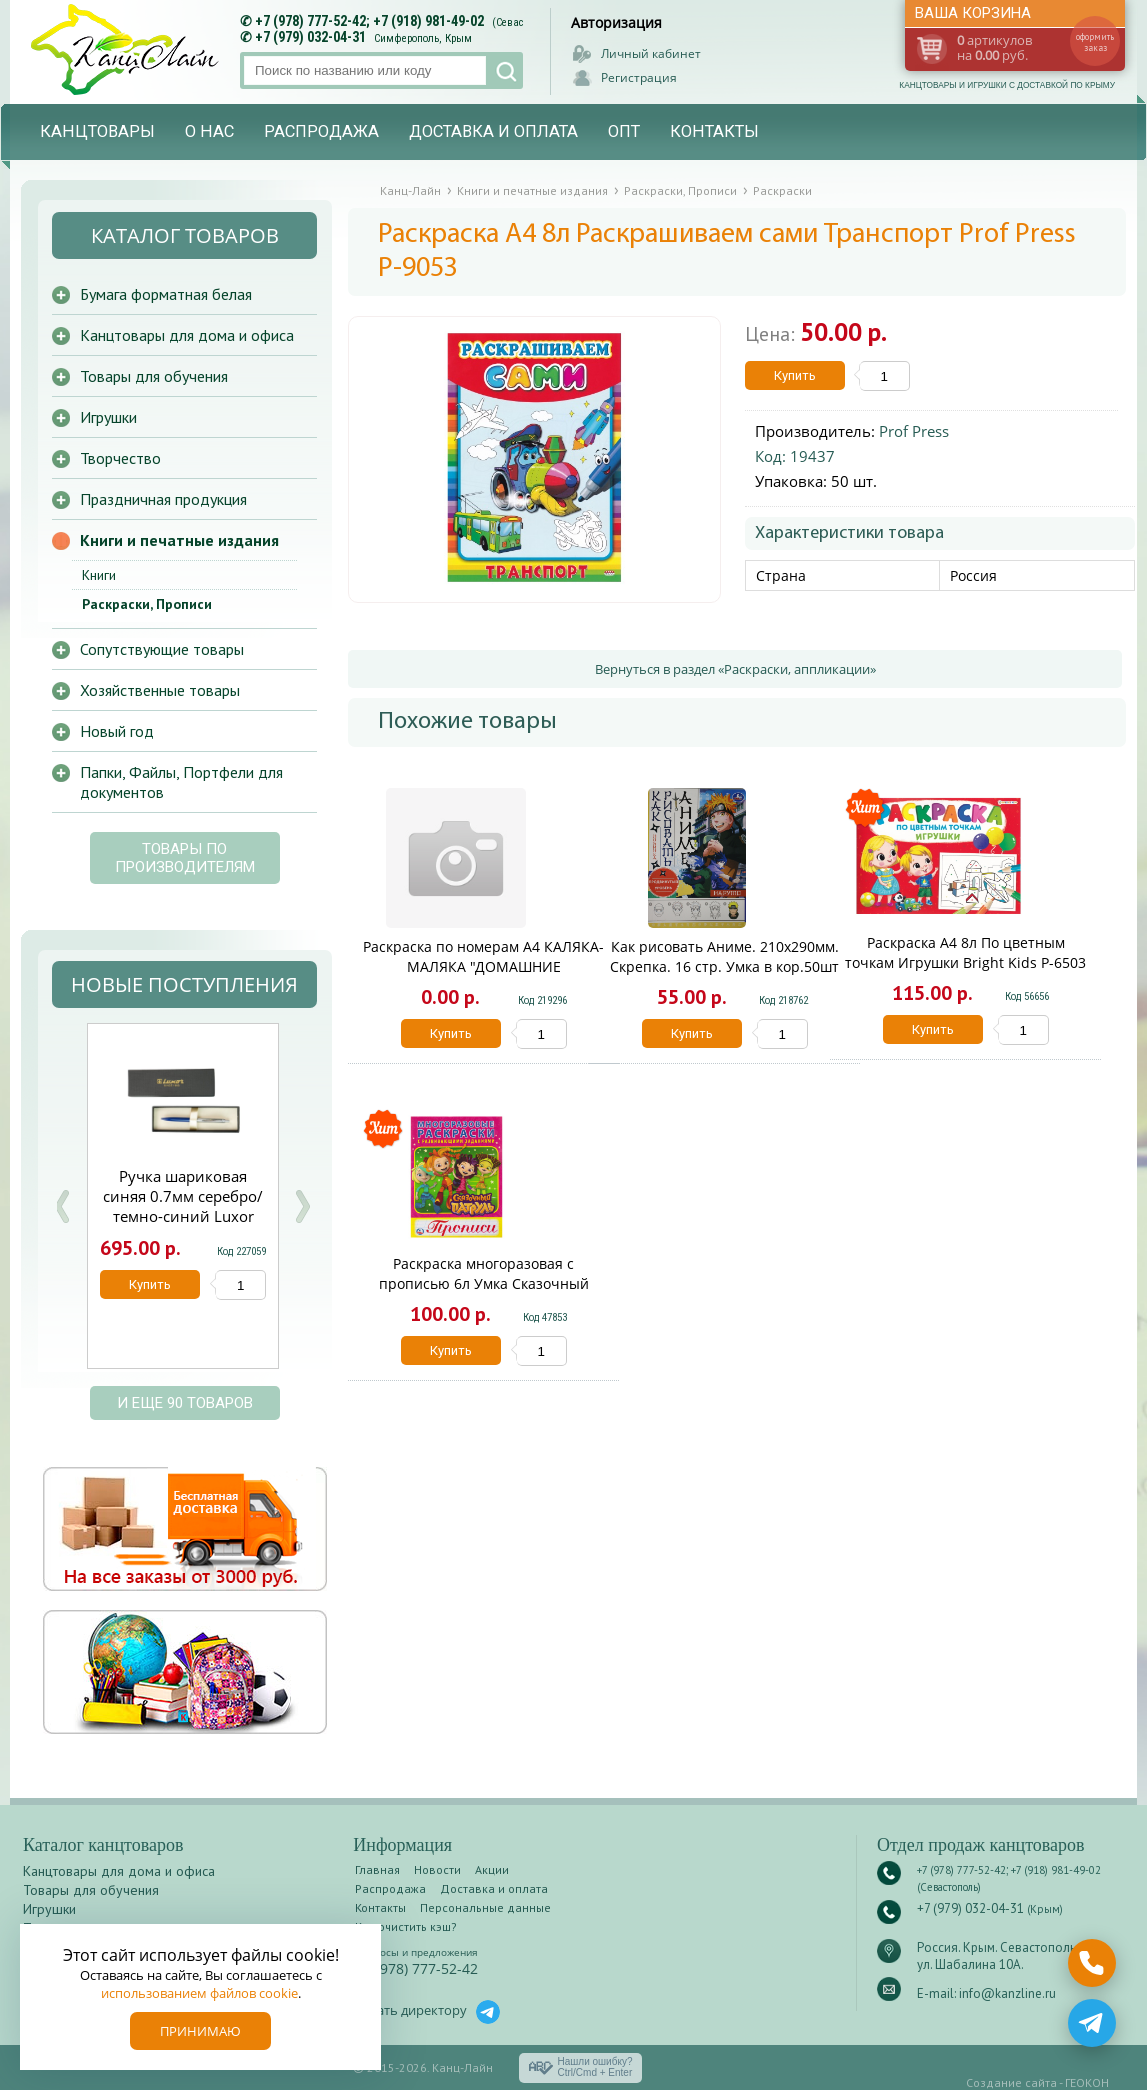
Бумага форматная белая (166, 294)
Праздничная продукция (163, 499)
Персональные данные (485, 1907)
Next (302, 1206)
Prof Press (914, 431)
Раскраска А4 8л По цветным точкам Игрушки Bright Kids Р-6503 (965, 952)
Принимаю (200, 2031)
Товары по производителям (185, 858)
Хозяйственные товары (160, 690)
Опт (624, 131)
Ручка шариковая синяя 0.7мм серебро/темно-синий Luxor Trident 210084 (183, 1206)
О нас (209, 131)
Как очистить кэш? (406, 1926)
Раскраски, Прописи (147, 604)
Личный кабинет (651, 53)
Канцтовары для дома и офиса (187, 335)
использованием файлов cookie (199, 1993)
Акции (492, 1869)
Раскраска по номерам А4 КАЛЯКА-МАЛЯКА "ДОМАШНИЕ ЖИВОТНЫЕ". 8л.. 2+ (483, 966)
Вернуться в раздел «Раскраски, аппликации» (735, 669)
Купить (795, 375)
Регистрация (639, 77)
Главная (377, 1869)
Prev (62, 1206)
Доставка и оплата (493, 131)
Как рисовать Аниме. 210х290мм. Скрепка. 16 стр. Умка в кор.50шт (724, 956)
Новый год (117, 731)
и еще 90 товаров (185, 1403)
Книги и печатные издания (179, 540)
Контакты (714, 131)
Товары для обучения (154, 376)
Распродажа (321, 131)
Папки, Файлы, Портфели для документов (181, 782)
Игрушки (108, 417)
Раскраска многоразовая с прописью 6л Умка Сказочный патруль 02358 (484, 1283)
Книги (99, 575)
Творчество (120, 458)
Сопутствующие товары (162, 649)
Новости (437, 1869)
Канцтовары (97, 131)
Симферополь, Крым (423, 38)
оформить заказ (1095, 42)
